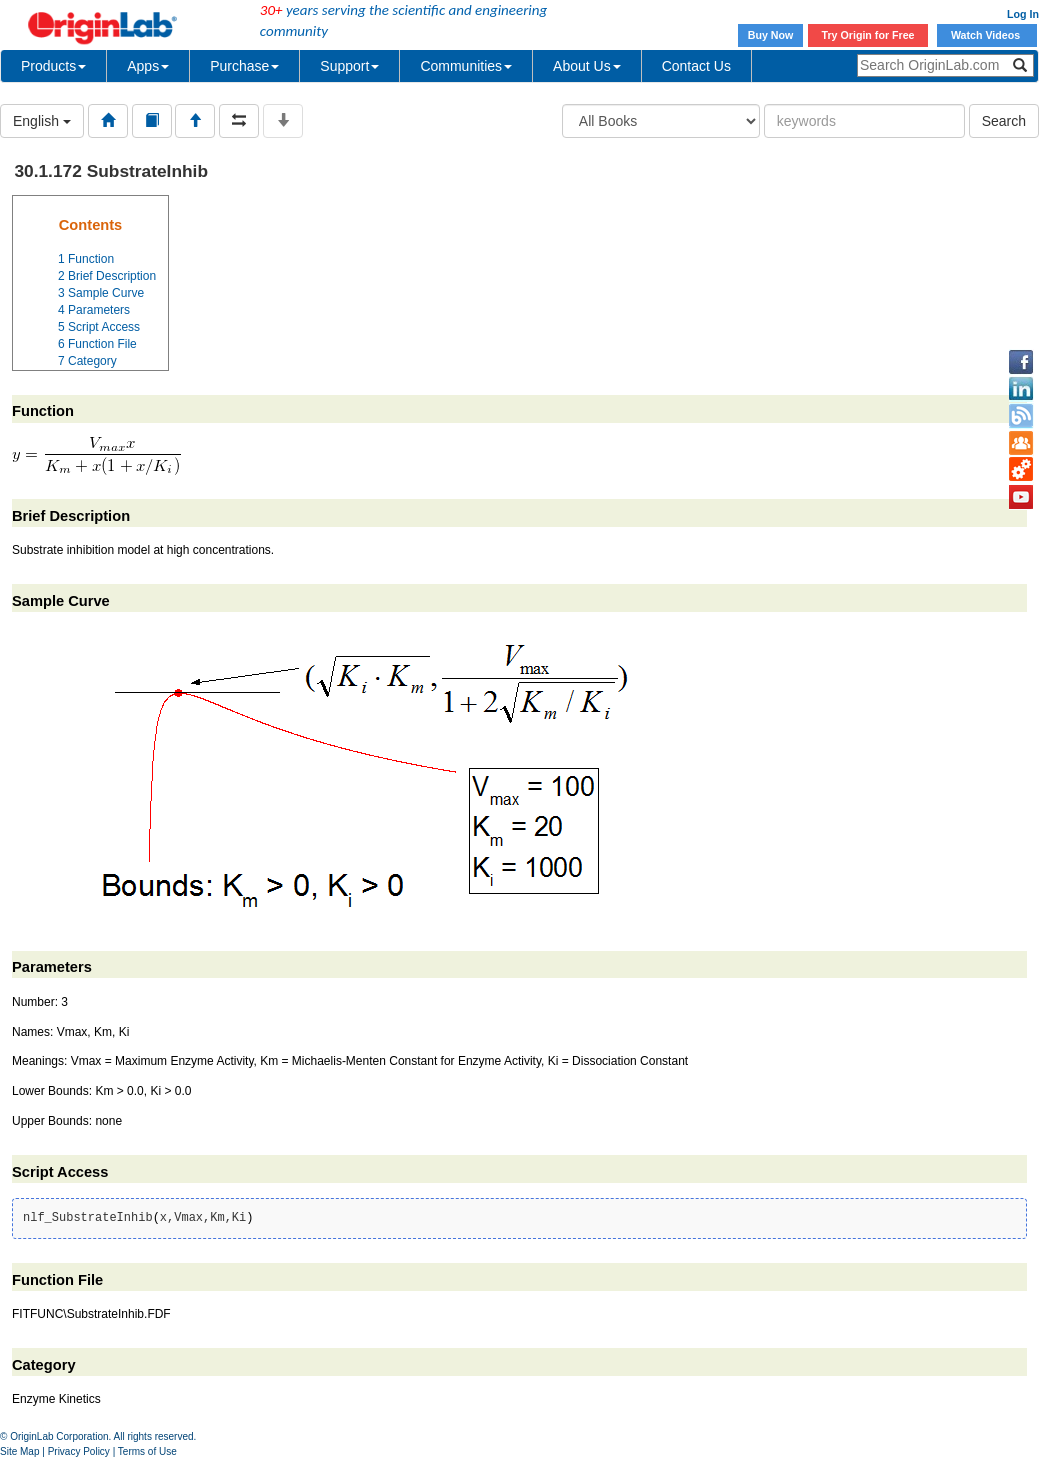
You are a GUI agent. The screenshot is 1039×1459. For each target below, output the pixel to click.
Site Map (19, 1451)
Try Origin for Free (868, 35)
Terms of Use (147, 1451)
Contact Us (696, 66)
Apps (148, 66)
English (42, 121)
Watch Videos (987, 35)
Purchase (244, 66)
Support (349, 66)
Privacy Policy (79, 1451)
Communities (466, 66)
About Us (587, 66)
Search (1004, 121)
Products (53, 66)
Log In (1023, 14)
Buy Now (771, 35)
